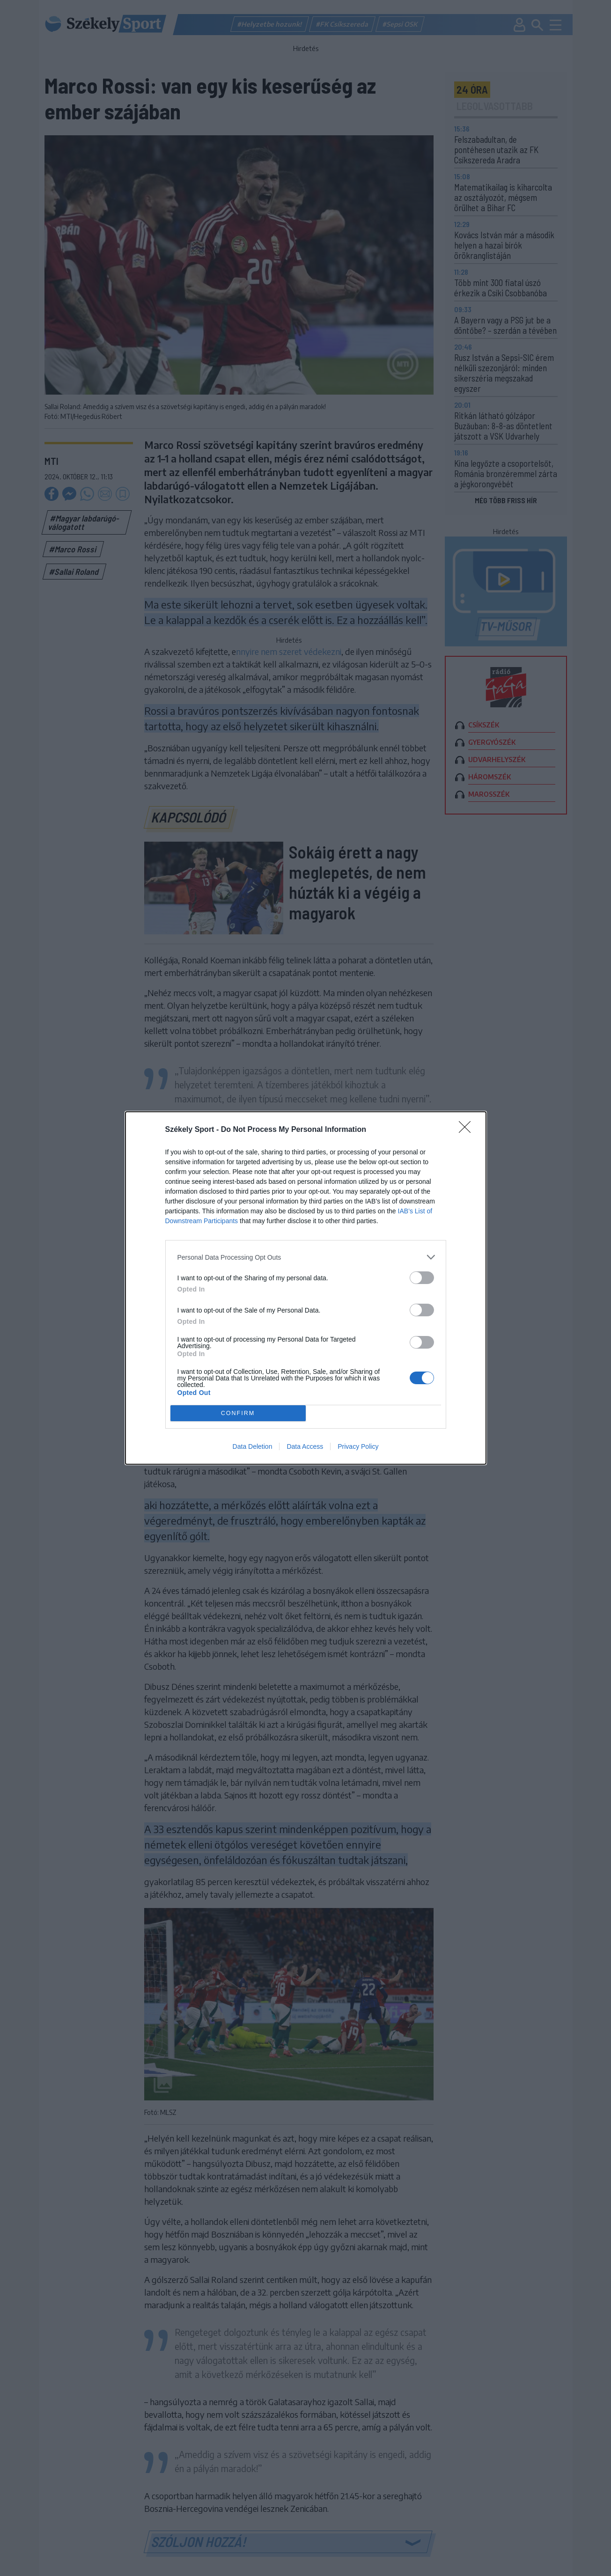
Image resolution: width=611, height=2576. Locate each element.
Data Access (305, 1446)
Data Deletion (252, 1446)
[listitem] (305, 1257)
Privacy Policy (358, 1446)
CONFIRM (238, 1413)
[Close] (468, 1130)
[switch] (422, 1277)
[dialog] (305, 1288)
